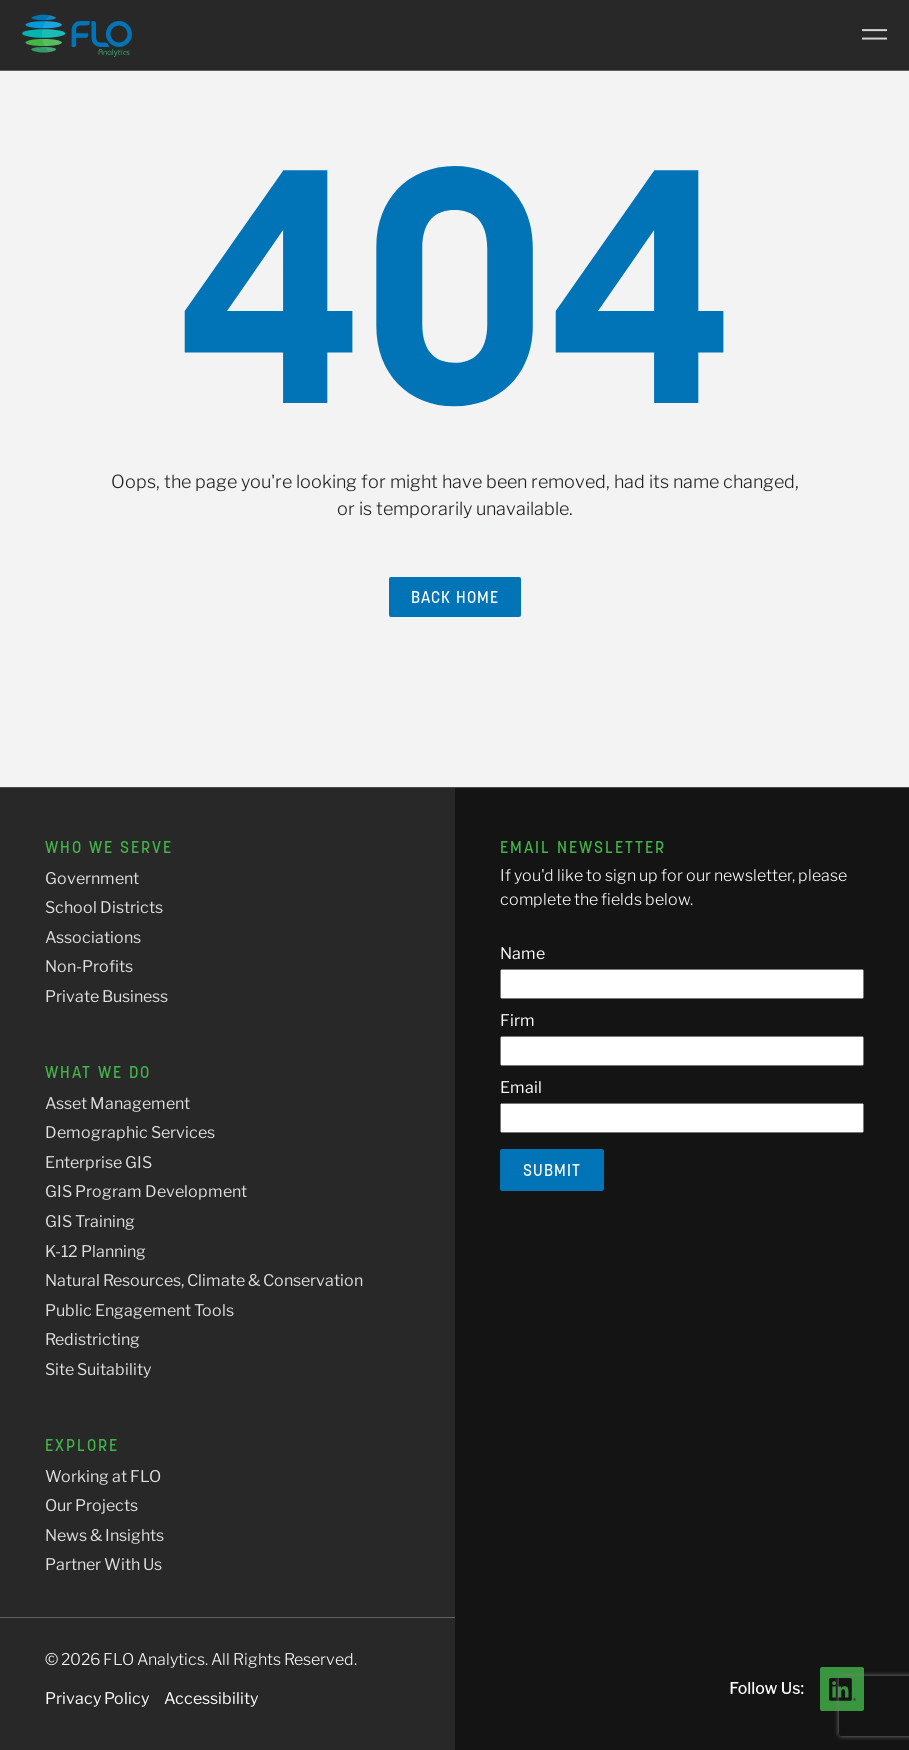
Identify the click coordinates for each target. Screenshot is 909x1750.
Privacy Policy (97, 1698)
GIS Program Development (146, 1191)
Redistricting (92, 1339)
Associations (93, 937)
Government (92, 878)
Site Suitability (98, 1369)
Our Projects (91, 1505)
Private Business (106, 996)
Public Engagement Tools (139, 1310)
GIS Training (90, 1221)
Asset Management (117, 1103)
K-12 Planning (95, 1251)
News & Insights (104, 1535)
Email (521, 1087)
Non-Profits (89, 966)
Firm (517, 1020)
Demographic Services (130, 1132)
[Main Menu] (867, 35)
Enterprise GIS (98, 1162)
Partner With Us (103, 1564)
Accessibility (211, 1698)
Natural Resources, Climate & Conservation (204, 1280)
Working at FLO (103, 1476)
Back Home (455, 597)
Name (522, 953)
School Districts (104, 907)
